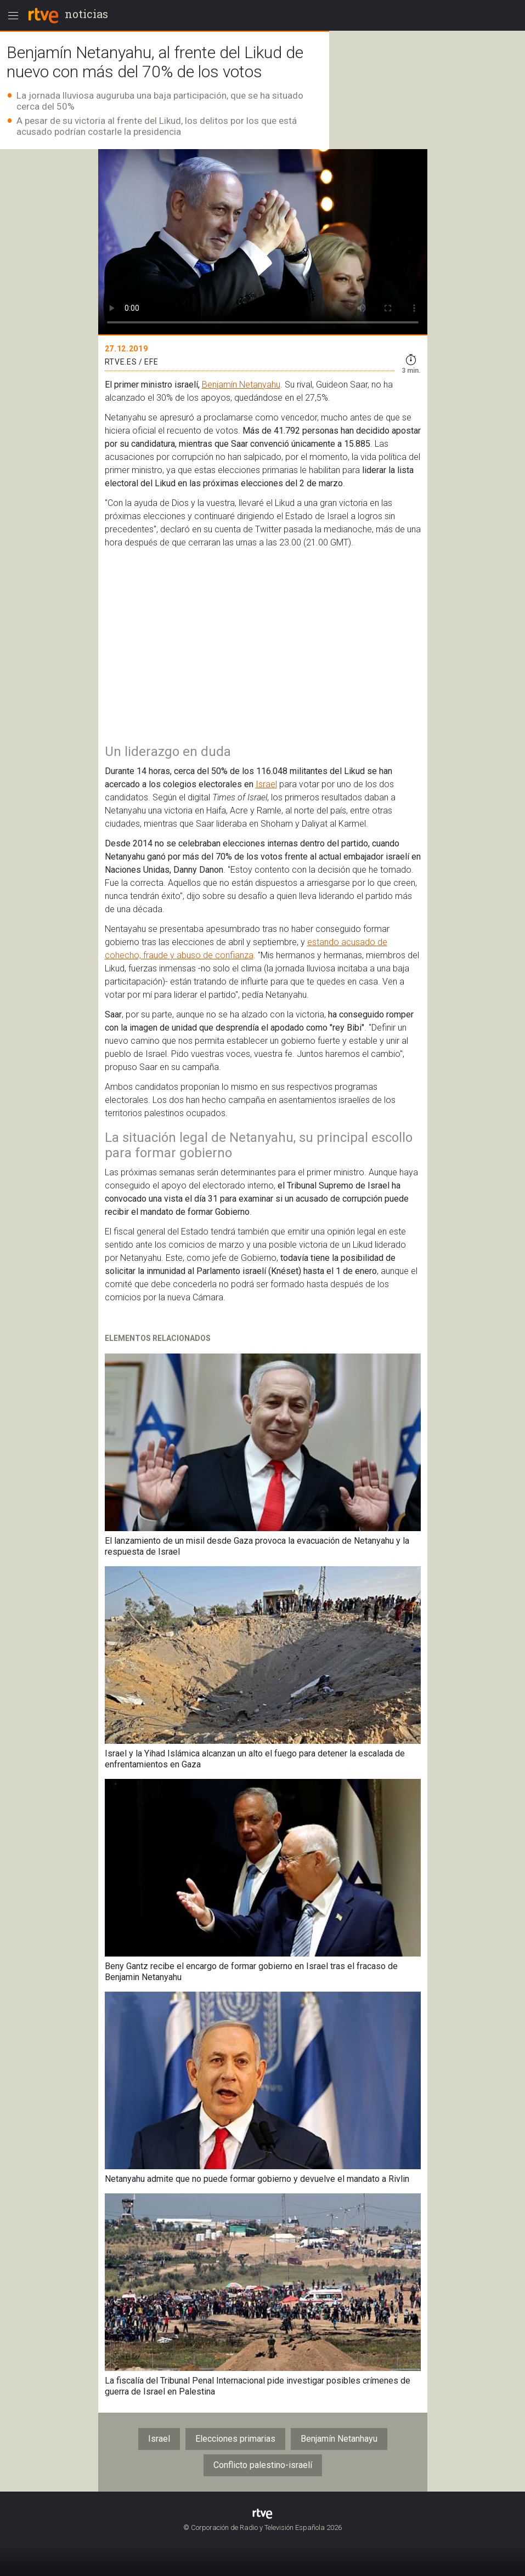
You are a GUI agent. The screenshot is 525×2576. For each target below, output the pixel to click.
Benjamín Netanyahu (241, 384)
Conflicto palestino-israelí (262, 2465)
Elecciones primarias (235, 2438)
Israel (266, 784)
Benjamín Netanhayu (339, 2438)
